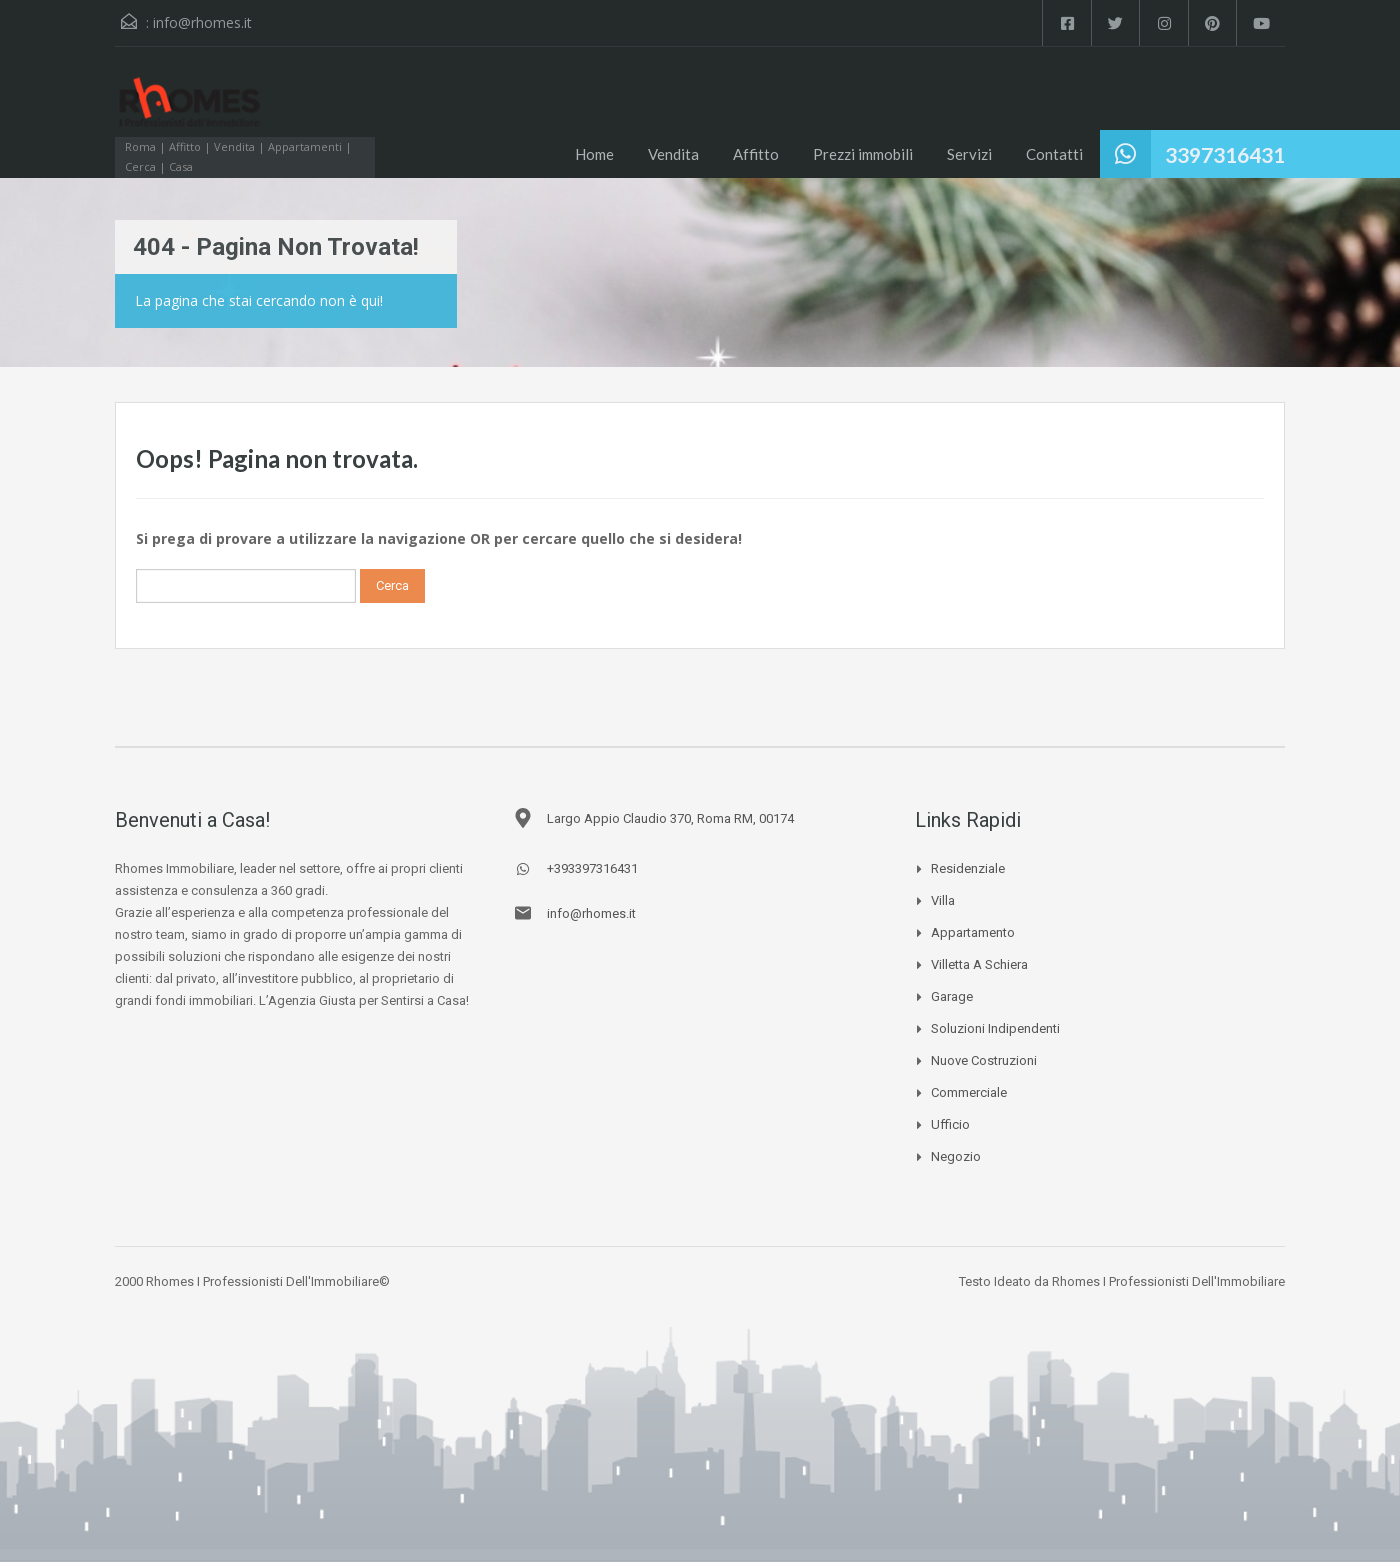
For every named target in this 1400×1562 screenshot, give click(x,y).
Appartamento (973, 932)
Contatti (1054, 154)
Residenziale (968, 868)
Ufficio (950, 1124)
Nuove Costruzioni (984, 1060)
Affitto (756, 154)
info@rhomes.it (202, 22)
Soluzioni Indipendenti (995, 1028)
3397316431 (1225, 154)
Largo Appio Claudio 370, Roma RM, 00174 (670, 818)
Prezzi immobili (863, 154)
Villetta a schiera (979, 964)
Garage (952, 996)
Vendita (673, 154)
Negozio (956, 1156)
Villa (943, 900)
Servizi (969, 154)
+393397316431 (592, 868)
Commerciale (969, 1092)
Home (594, 154)
